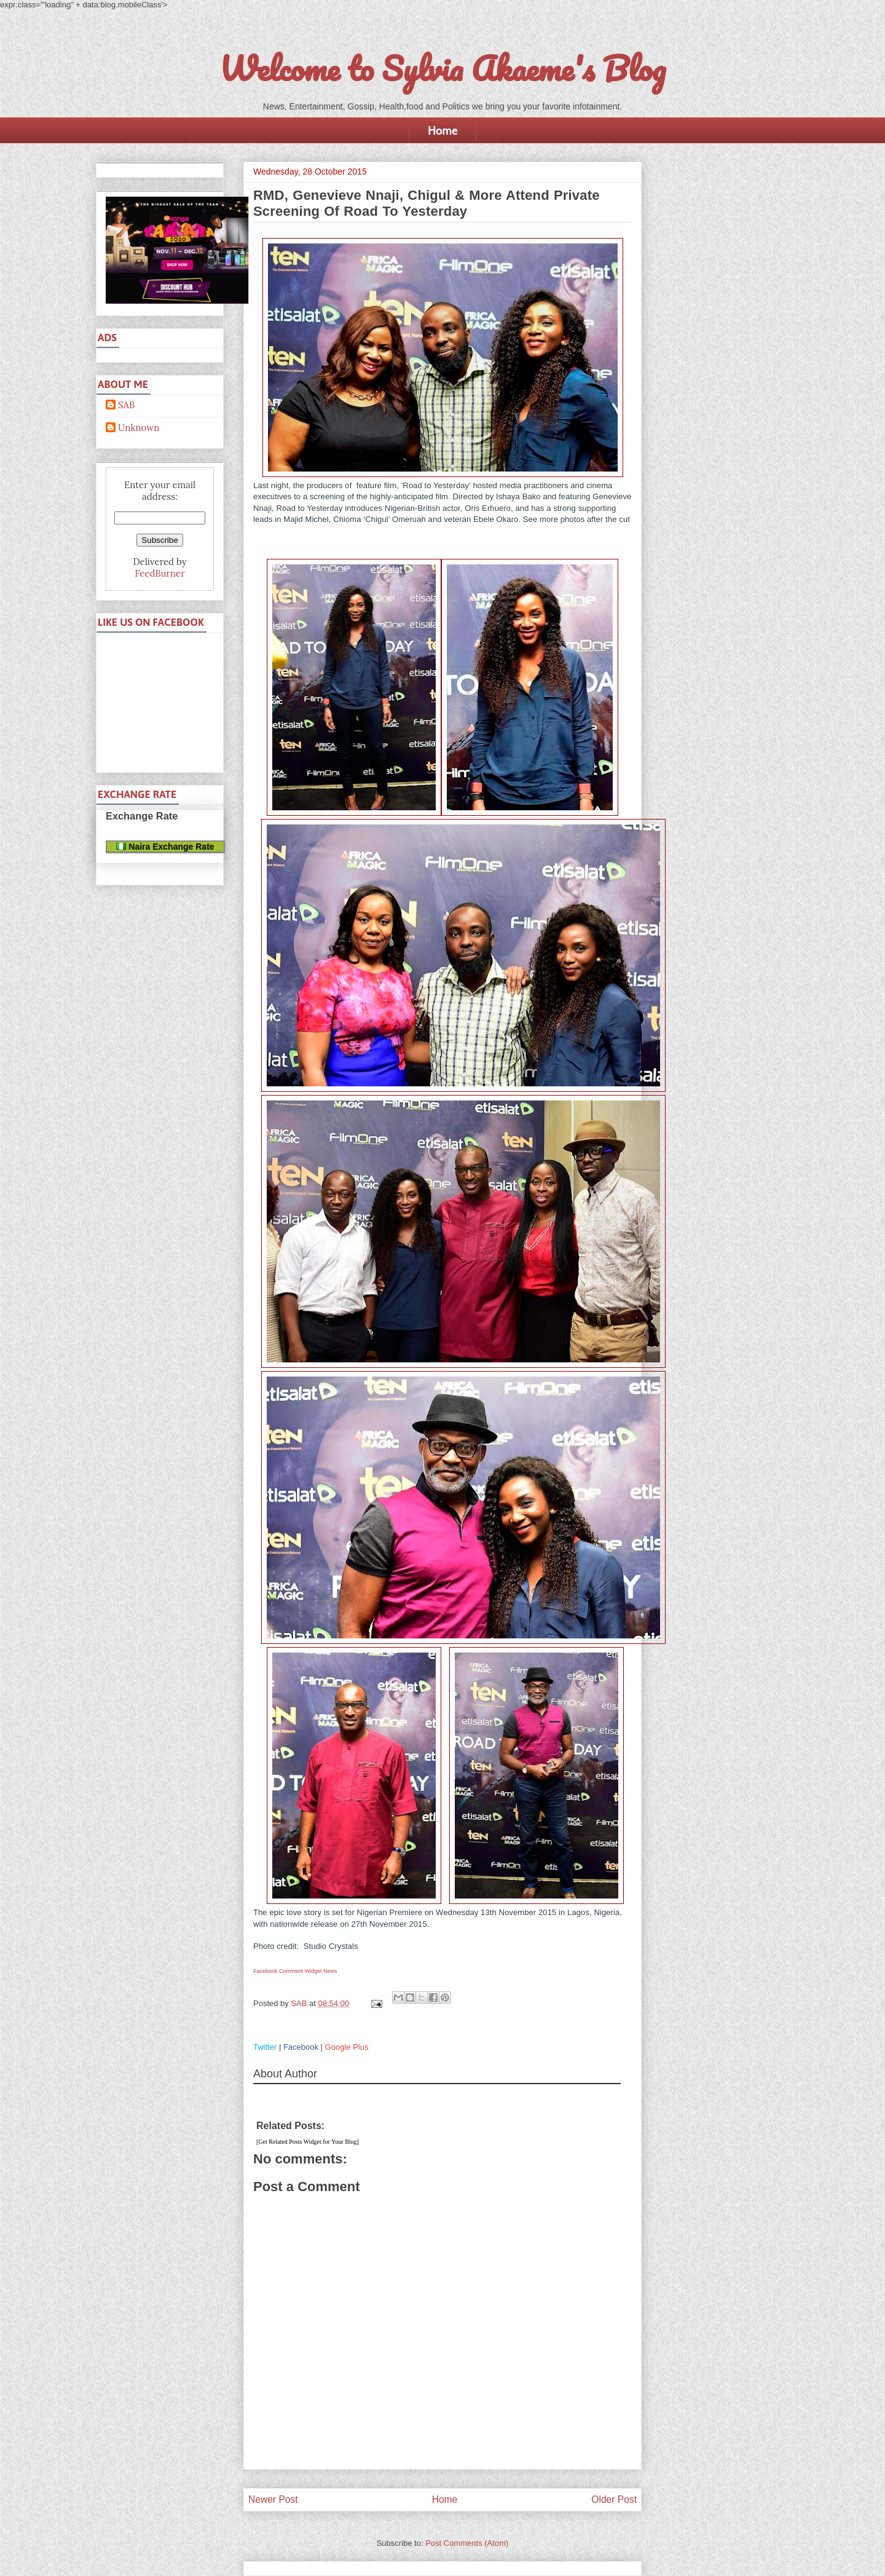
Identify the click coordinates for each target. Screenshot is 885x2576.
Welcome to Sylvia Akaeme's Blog (442, 68)
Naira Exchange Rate (165, 846)
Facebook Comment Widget (287, 1971)
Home (442, 130)
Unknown (138, 427)
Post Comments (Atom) (466, 2543)
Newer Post (273, 2499)
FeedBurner (159, 573)
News (330, 1971)
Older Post (614, 2499)
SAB (126, 405)
